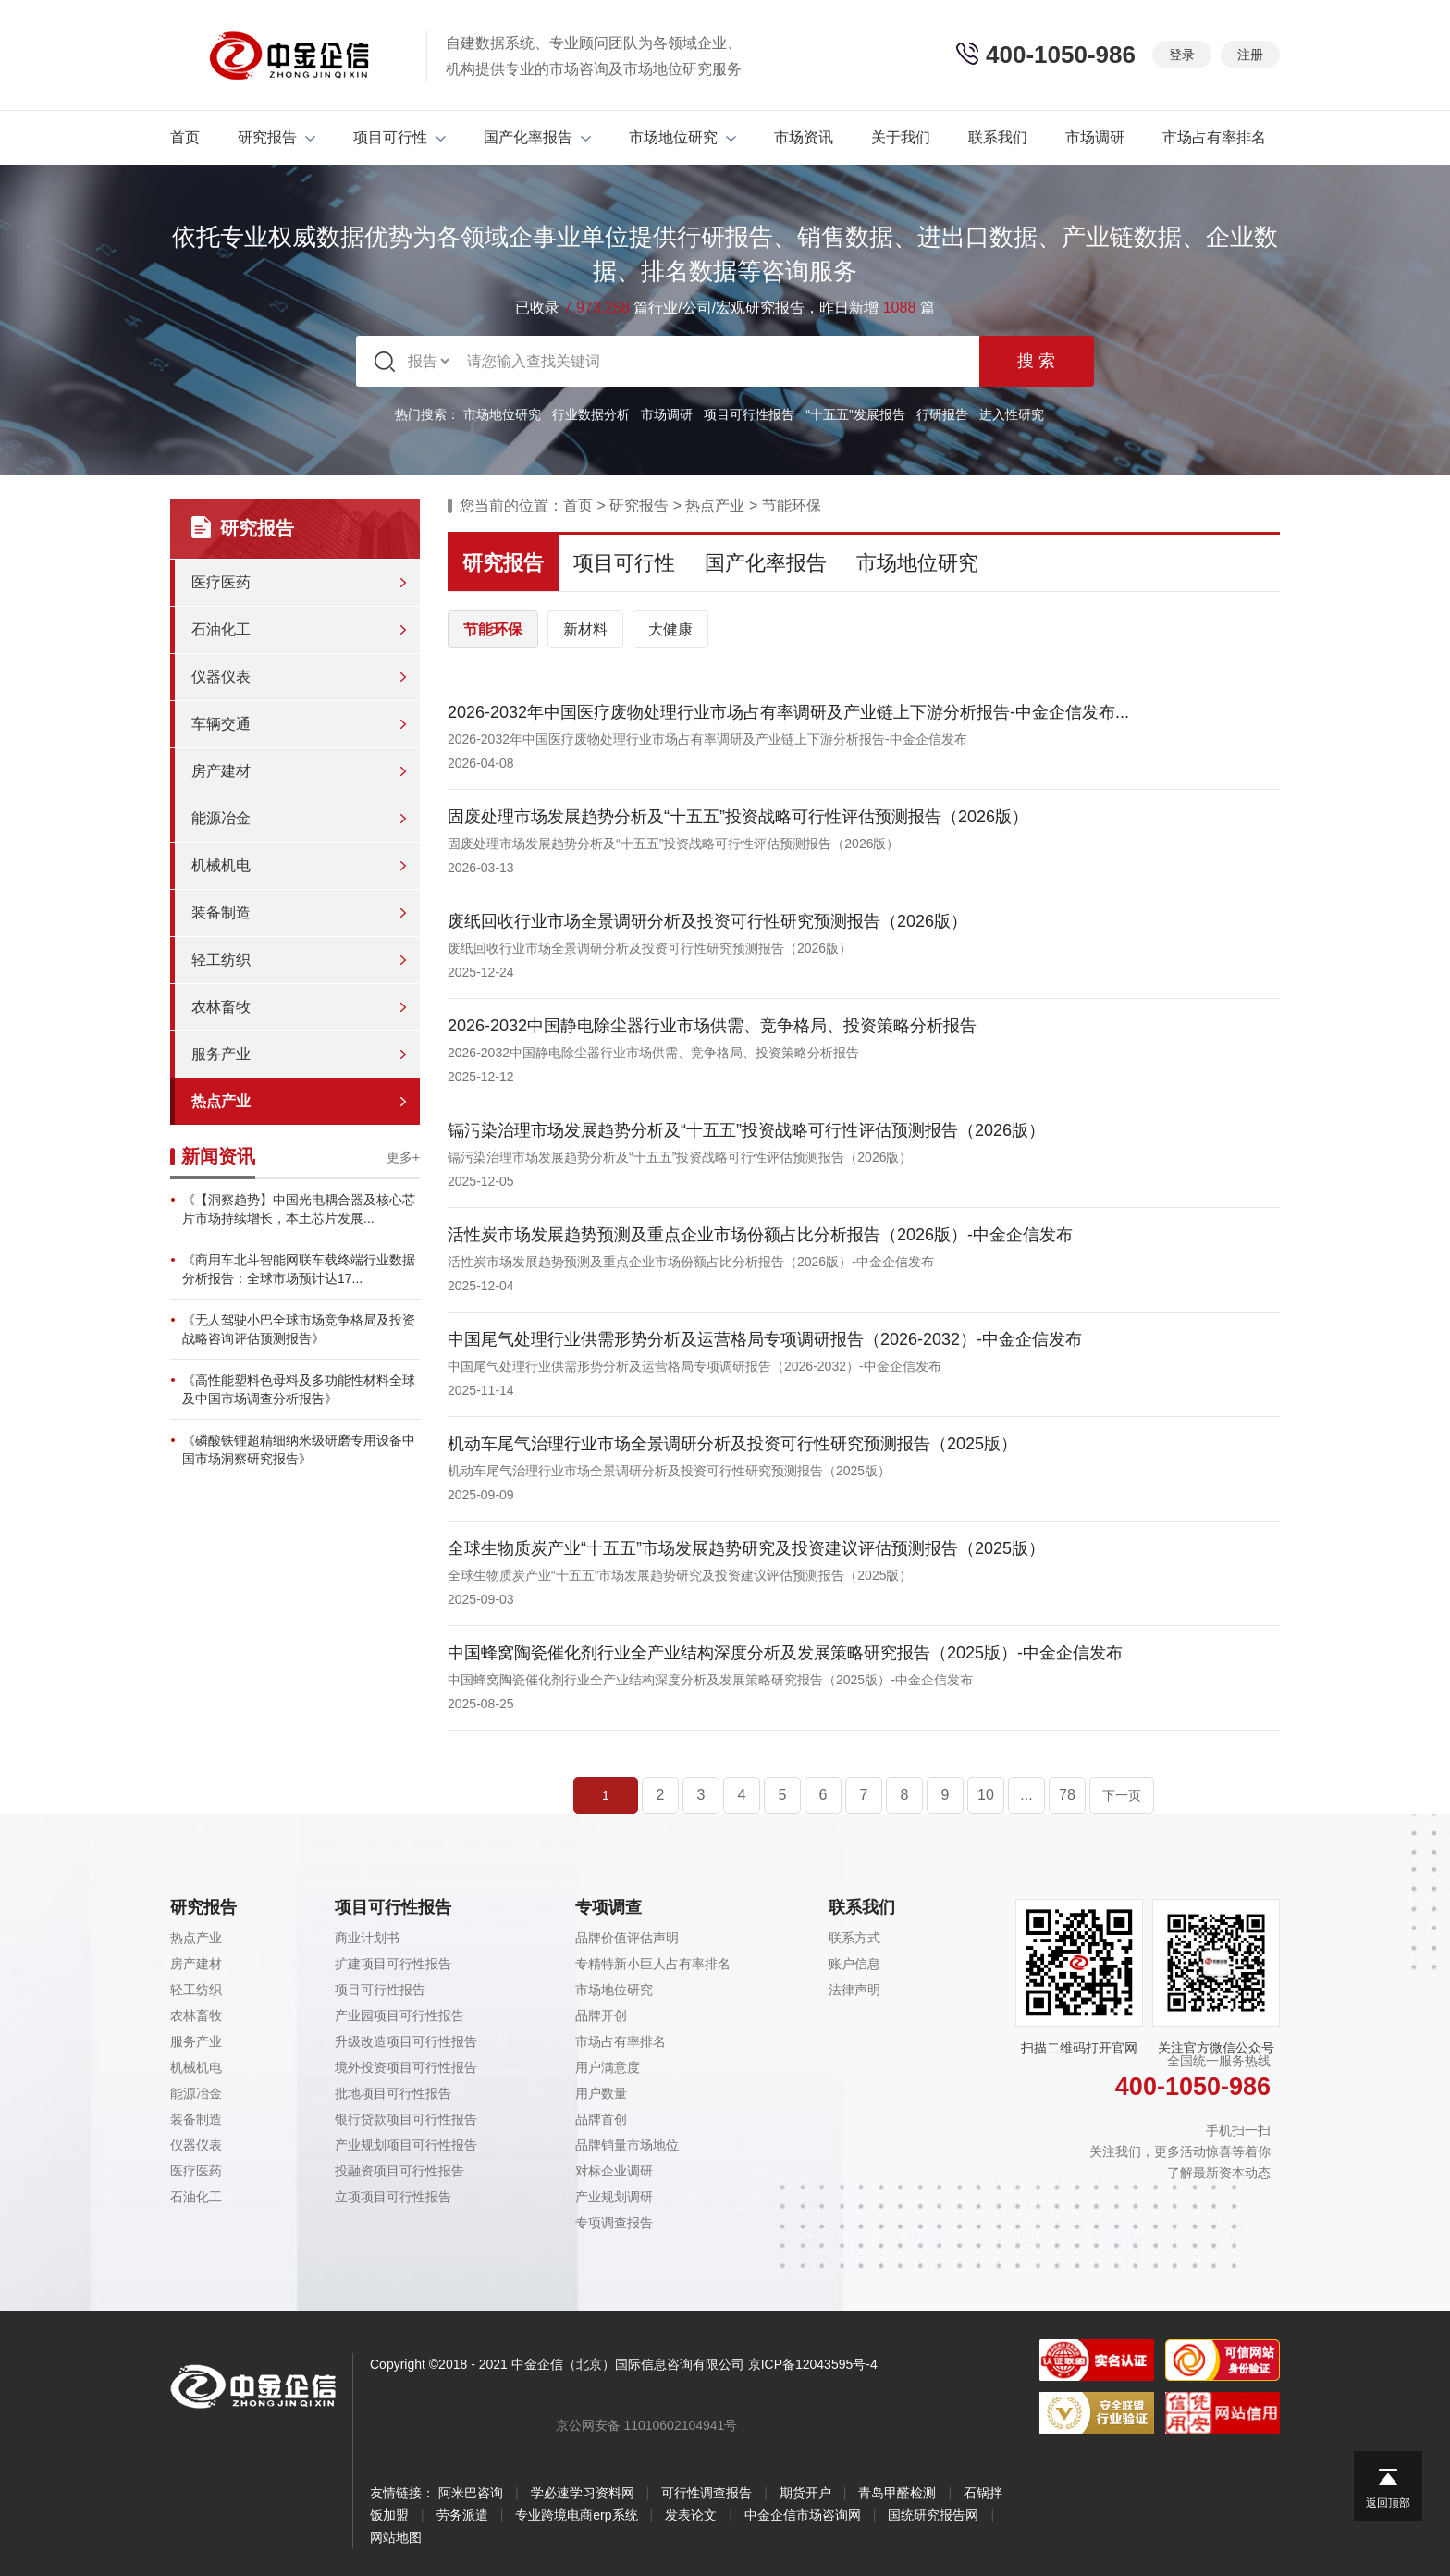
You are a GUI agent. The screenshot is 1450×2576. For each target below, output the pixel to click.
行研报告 (942, 414)
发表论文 (691, 2515)
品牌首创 (601, 2119)
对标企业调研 (614, 2170)
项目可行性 (399, 137)
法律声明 (854, 1989)
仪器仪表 (221, 676)
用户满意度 (607, 2067)
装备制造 (221, 912)
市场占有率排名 (1214, 137)
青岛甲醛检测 (897, 2492)
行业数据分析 (591, 414)
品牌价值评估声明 (627, 1937)
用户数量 (601, 2093)
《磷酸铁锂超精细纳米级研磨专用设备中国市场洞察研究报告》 (298, 1449)
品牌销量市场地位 (627, 2145)
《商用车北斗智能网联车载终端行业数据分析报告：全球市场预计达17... (298, 1269)
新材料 (585, 629)
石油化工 (221, 629)
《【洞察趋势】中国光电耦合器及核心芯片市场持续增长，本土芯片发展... (298, 1209)
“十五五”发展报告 (854, 414)
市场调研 (1094, 137)
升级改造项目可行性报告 (406, 2041)
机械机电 (221, 865)
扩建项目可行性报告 (393, 1963)
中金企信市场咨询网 (802, 2515)
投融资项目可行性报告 (399, 2170)
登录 (1182, 54)
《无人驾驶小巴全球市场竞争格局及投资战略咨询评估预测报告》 (298, 1329)
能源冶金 (221, 818)
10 (985, 1795)
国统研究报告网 (933, 2515)
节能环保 (791, 505)
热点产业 (221, 1101)
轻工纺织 (221, 960)
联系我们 (997, 137)
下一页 (1121, 1795)
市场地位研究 (682, 137)
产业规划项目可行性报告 (406, 2145)
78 (1067, 1795)
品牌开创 (601, 2015)
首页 (185, 137)
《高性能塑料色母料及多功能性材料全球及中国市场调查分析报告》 (298, 1389)
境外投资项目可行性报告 (406, 2067)
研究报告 (276, 137)
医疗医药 (221, 582)
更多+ (403, 1157)
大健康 (670, 629)
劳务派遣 (462, 2515)
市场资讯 (803, 137)
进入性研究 (1011, 414)
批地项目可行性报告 (393, 2093)
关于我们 (900, 137)
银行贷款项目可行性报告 (406, 2119)
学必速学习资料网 (582, 2492)
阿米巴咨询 (470, 2492)
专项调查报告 (614, 2222)
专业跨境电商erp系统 (576, 2515)
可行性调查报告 (706, 2492)
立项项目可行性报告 (393, 2196)
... (1026, 1795)
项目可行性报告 (749, 414)
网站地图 (396, 2537)
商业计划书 (367, 1937)
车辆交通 (221, 724)
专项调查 (608, 1907)
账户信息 (854, 1963)
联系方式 (854, 1937)
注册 (1250, 54)
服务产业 (221, 1054)
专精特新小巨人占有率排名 (653, 1963)
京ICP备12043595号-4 (813, 2364)
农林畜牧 (221, 1007)
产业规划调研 (614, 2196)
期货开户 (805, 2492)
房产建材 (221, 771)
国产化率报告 (537, 137)
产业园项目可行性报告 (399, 2015)
